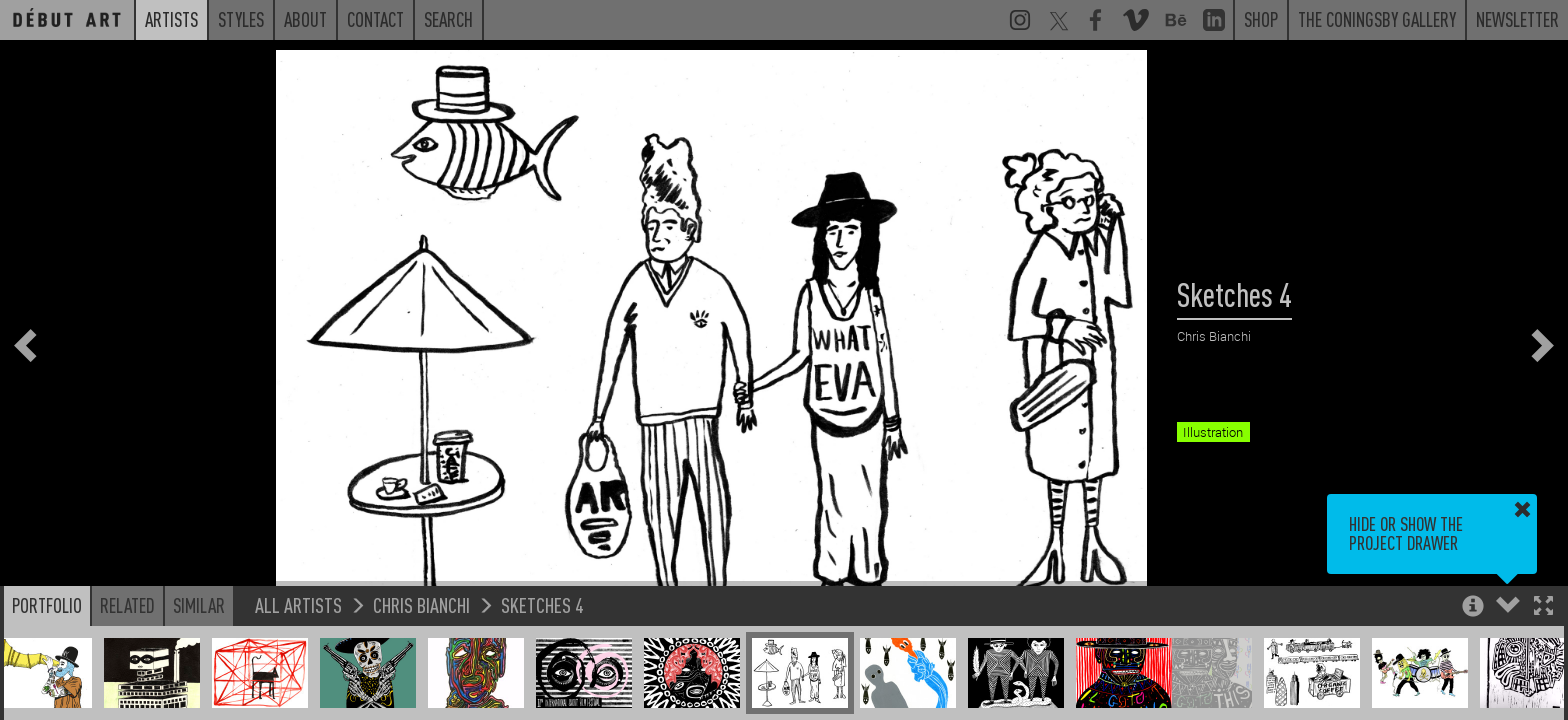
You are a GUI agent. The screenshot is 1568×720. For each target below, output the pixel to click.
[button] (1543, 607)
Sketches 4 (542, 604)
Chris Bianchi (421, 604)
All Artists (298, 604)
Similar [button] (199, 605)
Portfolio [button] (47, 605)
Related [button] (127, 605)
